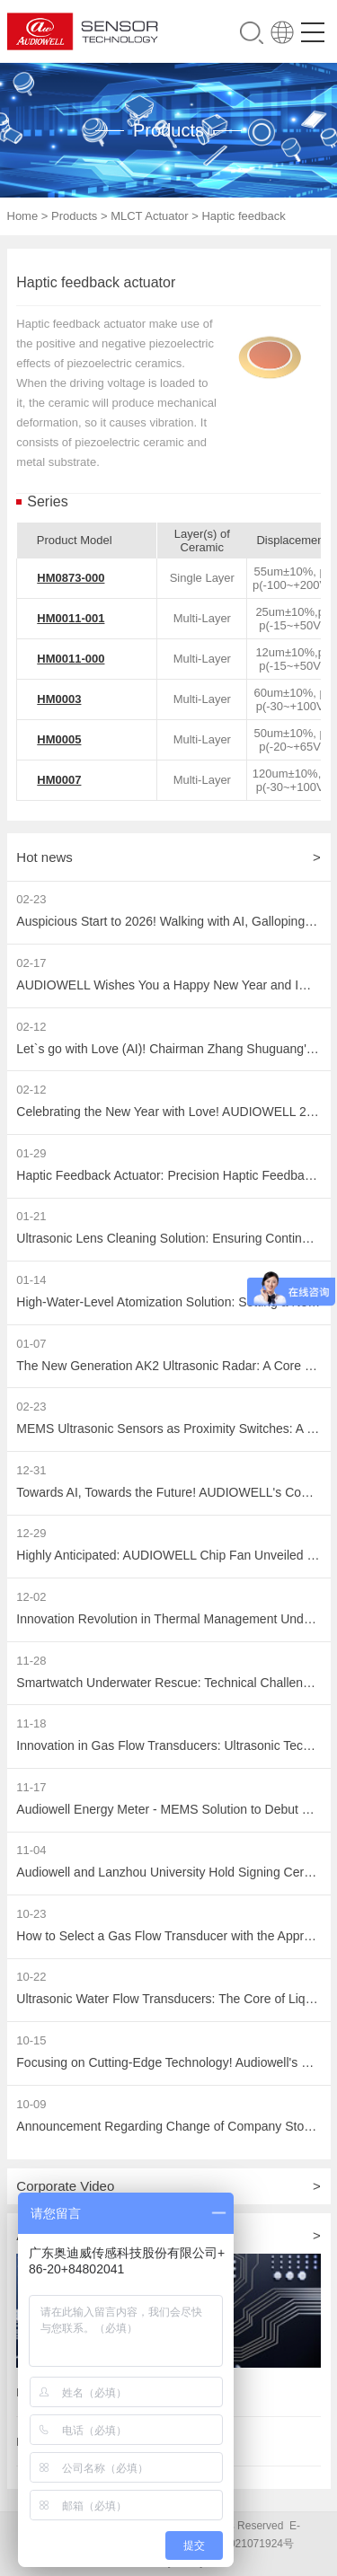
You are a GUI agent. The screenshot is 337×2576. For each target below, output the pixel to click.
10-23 (31, 1914)
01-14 (31, 1280)
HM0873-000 (70, 578)
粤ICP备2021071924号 (238, 2543)
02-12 (31, 1026)
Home (23, 216)
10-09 (31, 2104)
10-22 (31, 1976)
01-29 (31, 1153)
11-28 (31, 1660)
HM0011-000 (70, 658)
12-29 (31, 1533)
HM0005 (59, 739)
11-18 (31, 1723)
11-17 (31, 1787)
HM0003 (59, 699)
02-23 (31, 899)
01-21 (31, 1216)
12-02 (31, 1597)
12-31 (31, 1470)
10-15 (31, 2040)
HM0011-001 (70, 618)
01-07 (31, 1343)
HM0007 (59, 780)
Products (74, 216)
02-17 (31, 963)
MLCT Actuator (149, 216)
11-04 (31, 1850)
